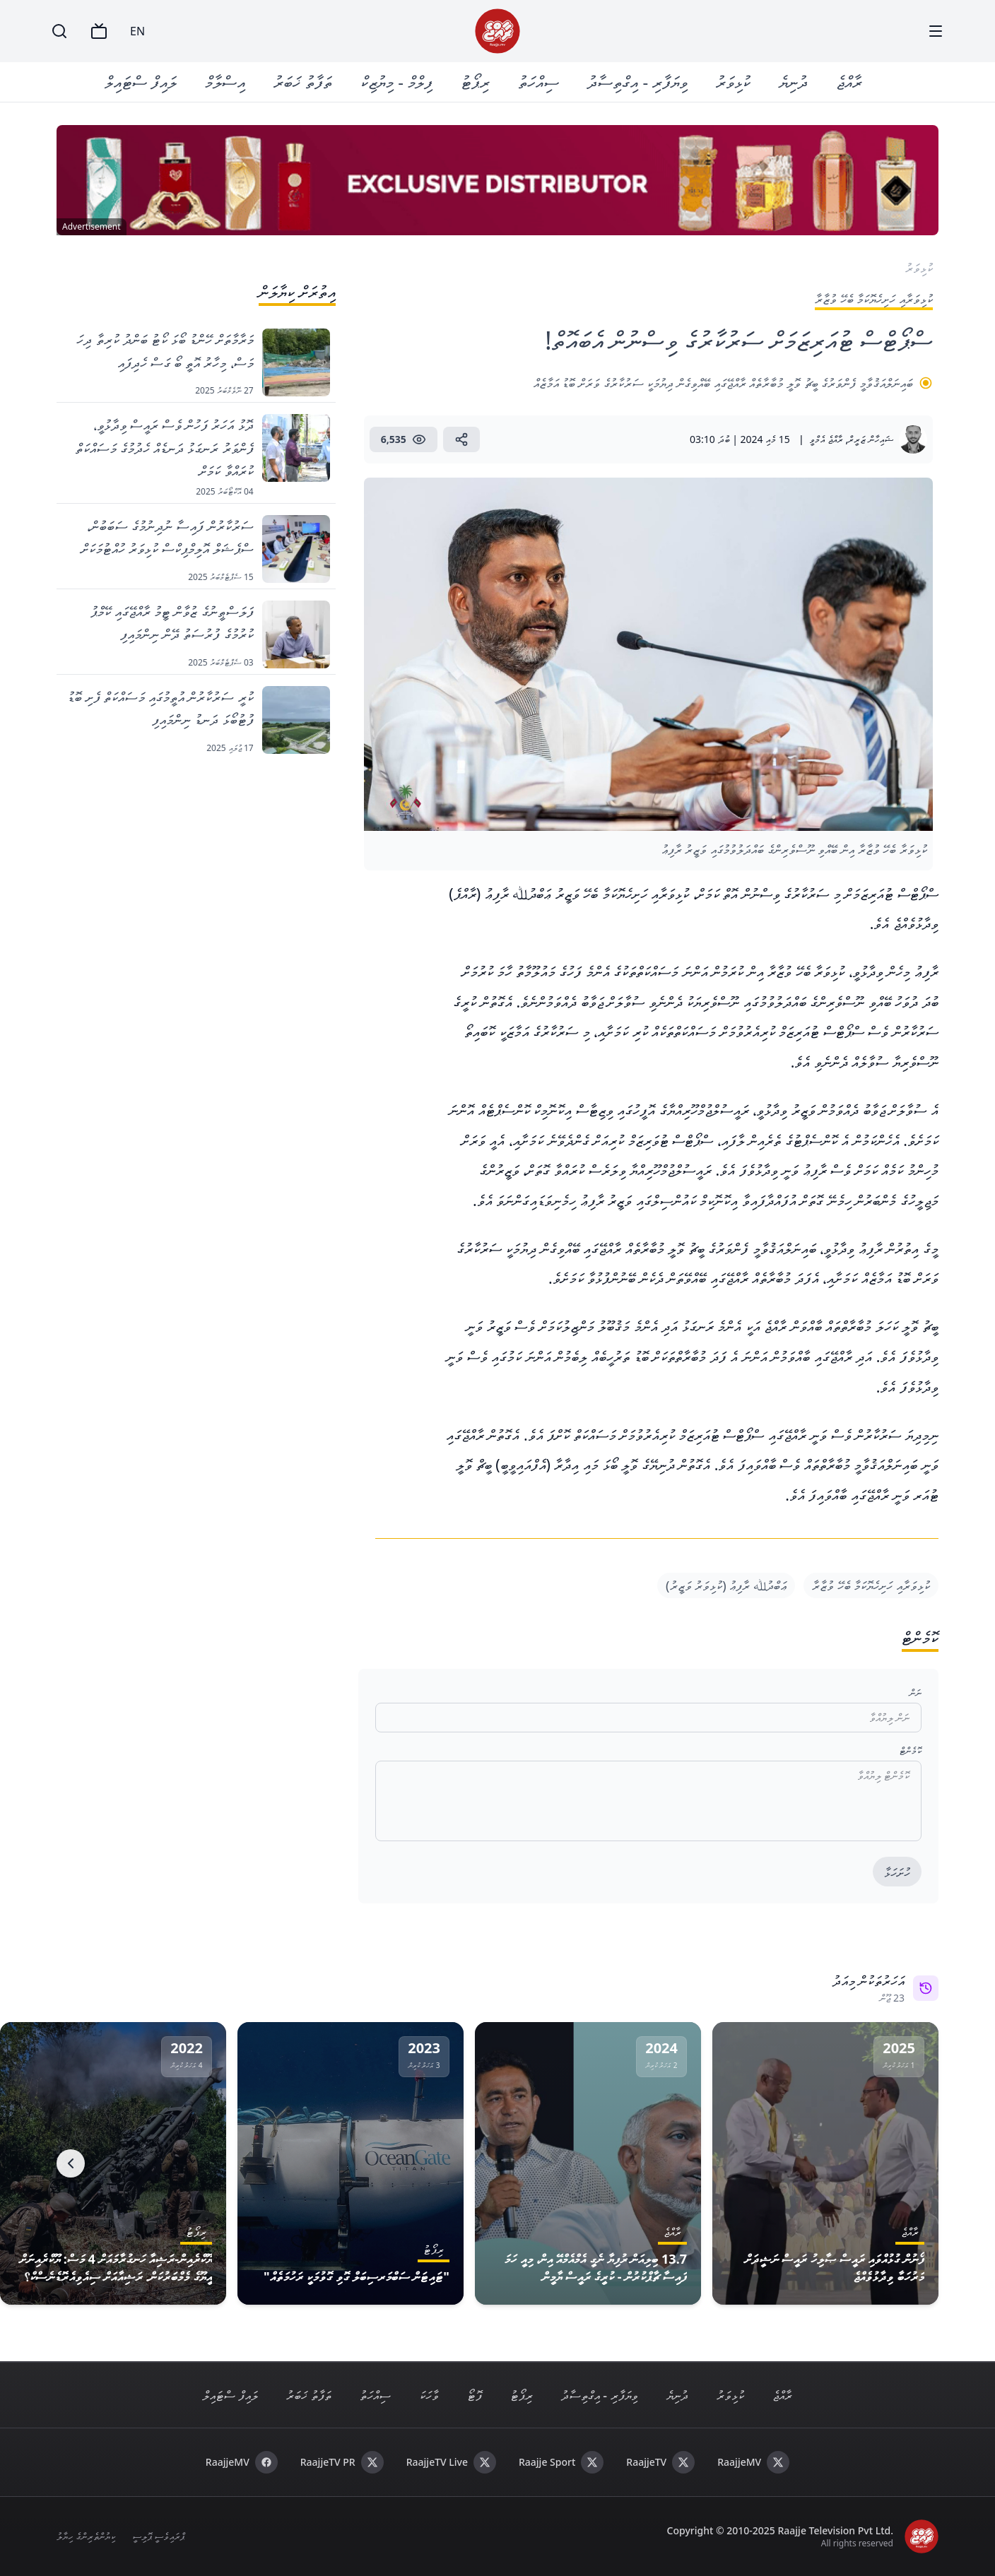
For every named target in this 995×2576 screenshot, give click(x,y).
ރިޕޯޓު (475, 81)
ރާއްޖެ (849, 81)
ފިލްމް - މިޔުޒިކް (396, 81)
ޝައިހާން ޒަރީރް (870, 439)
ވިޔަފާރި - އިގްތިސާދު (637, 81)
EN (137, 31)
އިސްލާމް (225, 81)
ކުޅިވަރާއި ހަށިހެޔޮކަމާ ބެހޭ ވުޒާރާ (871, 1585)
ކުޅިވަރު (733, 81)
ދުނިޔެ (793, 81)
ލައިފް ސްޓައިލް (141, 81)
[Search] (59, 31)
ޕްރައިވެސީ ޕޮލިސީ (158, 2536)
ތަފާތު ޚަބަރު (302, 81)
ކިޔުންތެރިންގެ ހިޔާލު (86, 2536)
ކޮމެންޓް (911, 1750)
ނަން (915, 1692)
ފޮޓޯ (474, 2395)
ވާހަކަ (429, 2395)
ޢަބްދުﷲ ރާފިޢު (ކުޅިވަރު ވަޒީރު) (726, 1585)
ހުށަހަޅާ (897, 1872)
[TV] (99, 31)
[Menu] (936, 31)
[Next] (71, 2163)
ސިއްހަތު (538, 81)
